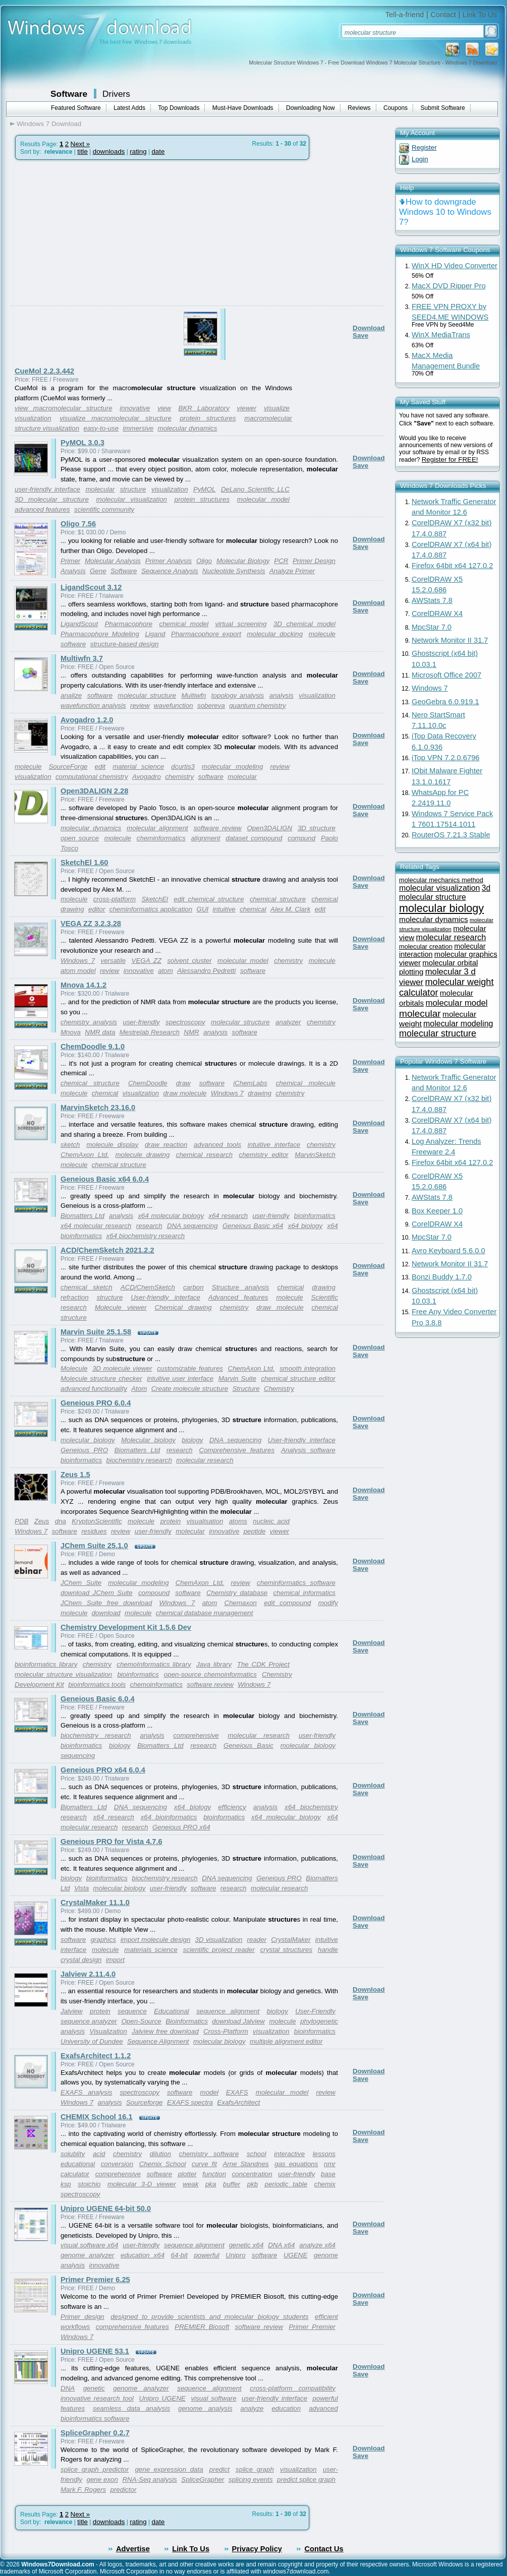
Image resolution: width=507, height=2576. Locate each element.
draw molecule (185, 1093)
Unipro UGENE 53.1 (95, 2351)
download (106, 1613)
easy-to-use (101, 428)
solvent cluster (189, 960)
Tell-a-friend (404, 15)
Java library (214, 1664)
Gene (98, 571)
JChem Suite (81, 1582)
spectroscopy (185, 1022)
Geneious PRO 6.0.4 (96, 1403)
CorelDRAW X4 (437, 613)
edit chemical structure (209, 899)
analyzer (288, 1022)
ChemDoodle (147, 1083)
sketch (70, 1144)
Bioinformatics (186, 2021)
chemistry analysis (89, 1022)
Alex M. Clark (290, 909)
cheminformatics (161, 838)
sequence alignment (227, 2011)
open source (80, 838)
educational (78, 2164)
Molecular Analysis (113, 561)
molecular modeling (232, 766)
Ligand (155, 634)
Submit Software (443, 107)
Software (68, 94)
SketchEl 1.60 (84, 862)
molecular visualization (131, 499)
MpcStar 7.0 (432, 627)
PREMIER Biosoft (202, 2326)
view (164, 408)
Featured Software (76, 107)
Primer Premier (312, 2326)
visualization (33, 418)
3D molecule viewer (122, 1368)
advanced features (42, 509)
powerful (206, 2255)
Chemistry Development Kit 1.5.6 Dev (126, 1627)
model (209, 2092)
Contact (443, 15)
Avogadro (146, 776)
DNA (68, 2388)
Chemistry (279, 1388)
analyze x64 (317, 2245)
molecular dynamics (187, 428)
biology (192, 1440)
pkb (252, 2184)
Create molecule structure (190, 1388)
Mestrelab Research (150, 1032)
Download (369, 328)
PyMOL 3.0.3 (82, 443)
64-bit (179, 2255)
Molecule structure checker (101, 1378)
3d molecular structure (444, 892)
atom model (78, 970)
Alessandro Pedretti (206, 970)
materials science (151, 1949)
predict (219, 2469)
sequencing (78, 1755)
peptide (255, 1531)
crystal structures (286, 1949)
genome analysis (205, 2408)
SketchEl (154, 899)
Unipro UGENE (162, 2398)
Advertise (133, 2549)
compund (301, 838)
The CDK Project (263, 1664)
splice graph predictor (95, 2469)
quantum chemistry (257, 705)
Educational (171, 2011)
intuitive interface (274, 1144)
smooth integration (307, 1368)
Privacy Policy (257, 2549)
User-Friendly (315, 2011)
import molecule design (156, 1939)
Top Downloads (178, 107)
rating (138, 151)
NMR (191, 1032)
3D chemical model (304, 624)
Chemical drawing (182, 1307)
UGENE (295, 2255)
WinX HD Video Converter (454, 266)
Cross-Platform (225, 2031)
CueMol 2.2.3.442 (44, 371)
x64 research (228, 1215)
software (73, 644)
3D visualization (218, 1939)
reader (257, 1939)
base (328, 2174)
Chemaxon (240, 1603)
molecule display (112, 1144)
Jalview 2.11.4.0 (88, 1974)
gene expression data (169, 2469)
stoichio (89, 2184)
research (149, 1226)
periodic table (286, 2184)
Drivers (116, 94)
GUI (203, 909)
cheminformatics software (296, 1582)
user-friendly (141, 1022)
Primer (70, 561)
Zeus (41, 1521)
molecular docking (275, 634)
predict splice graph (306, 2479)
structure (133, 489)
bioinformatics (314, 1215)
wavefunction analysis (93, 705)
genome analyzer (87, 2255)
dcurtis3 (183, 766)
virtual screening (240, 624)
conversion (117, 2164)
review (140, 705)
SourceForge (67, 766)
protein (170, 1521)
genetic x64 (246, 2245)
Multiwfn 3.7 (82, 658)
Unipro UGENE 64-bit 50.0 (106, 2208)
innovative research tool (97, 2398)
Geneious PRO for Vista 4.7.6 (111, 1841)
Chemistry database (236, 1593)
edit (100, 766)
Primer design (82, 2316)
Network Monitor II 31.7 (450, 640)
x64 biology (305, 1226)
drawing (259, 1093)
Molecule (74, 1368)
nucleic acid (271, 1521)
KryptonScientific (97, 1521)
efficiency (232, 1807)
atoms (238, 1521)
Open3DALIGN (270, 828)
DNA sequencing (192, 1226)
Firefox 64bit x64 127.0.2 (452, 566)
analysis (281, 695)
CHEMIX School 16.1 (97, 2117)
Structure (246, 1388)
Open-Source (141, 2021)
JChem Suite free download (106, 1603)
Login (420, 159)
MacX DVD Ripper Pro (449, 286)
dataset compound (254, 838)
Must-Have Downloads (242, 107)
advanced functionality (94, 1388)
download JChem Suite (97, 1593)
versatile (113, 960)
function (214, 2174)
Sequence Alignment (158, 2041)
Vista (81, 1888)
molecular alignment (157, 828)
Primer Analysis (168, 561)
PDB (21, 1521)
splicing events (251, 2479)
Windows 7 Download (49, 124)
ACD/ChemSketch (148, 1287)
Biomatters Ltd (82, 1215)
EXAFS (237, 2092)
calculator (75, 2174)
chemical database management (204, 1613)
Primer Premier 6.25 (95, 2280)
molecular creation (426, 946)
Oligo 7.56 (78, 524)
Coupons (395, 107)
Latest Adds (129, 107)
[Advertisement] (101, 263)
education (286, 2408)
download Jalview (238, 2021)
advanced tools (217, 1144)
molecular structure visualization (63, 1674)
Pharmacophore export (206, 634)
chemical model (184, 624)
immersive (138, 428)
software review (218, 828)
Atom (139, 1388)
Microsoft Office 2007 (446, 675)
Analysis (73, 571)
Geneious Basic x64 (253, 1226)
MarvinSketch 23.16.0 (98, 1107)
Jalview (72, 2011)
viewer (247, 408)
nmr (329, 2164)
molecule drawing (142, 1154)
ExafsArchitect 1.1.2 (96, 2056)
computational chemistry (91, 776)
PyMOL (204, 489)
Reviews (359, 107)
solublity (73, 2154)
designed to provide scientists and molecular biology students (209, 2316)
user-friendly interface (47, 489)
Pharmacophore (128, 624)
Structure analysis (240, 1287)
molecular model (263, 499)
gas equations (296, 2164)
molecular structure (147, 695)
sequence (132, 2011)
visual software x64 (89, 2245)
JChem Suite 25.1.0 (94, 1546)
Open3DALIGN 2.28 (94, 791)
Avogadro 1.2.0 (87, 720)
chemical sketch (86, 1287)
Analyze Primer (292, 571)
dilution (160, 2154)
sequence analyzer (89, 2021)
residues (93, 1531)
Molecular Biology (243, 561)
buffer (231, 2184)
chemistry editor (264, 1154)
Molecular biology (148, 1440)
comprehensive (195, 1735)
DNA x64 (281, 2245)
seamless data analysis (131, 2408)
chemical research (204, 1154)
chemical (253, 909)
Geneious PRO (84, 1450)
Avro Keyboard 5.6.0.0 (448, 1251)
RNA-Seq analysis (149, 2479)
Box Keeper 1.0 (437, 1211)
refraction (75, 1297)
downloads (109, 151)
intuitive (224, 909)
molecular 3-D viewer (141, 2184)
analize (71, 695)
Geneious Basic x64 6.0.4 (105, 1179)
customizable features (190, 1368)
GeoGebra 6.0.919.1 (445, 702)
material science (138, 766)
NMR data (100, 1032)
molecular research (204, 1460)
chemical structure (278, 899)
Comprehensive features (237, 1450)
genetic (94, 2388)
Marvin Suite (237, 1378)
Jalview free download (165, 2031)
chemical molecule (305, 1083)
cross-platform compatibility (292, 2388)
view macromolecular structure (63, 408)
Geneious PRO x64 (181, 1827)
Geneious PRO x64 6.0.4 (103, 1770)
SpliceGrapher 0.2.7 (95, 2433)
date (157, 151)
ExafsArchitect (238, 2102)
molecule (322, 634)
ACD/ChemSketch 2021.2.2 (107, 1250)
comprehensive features (132, 2326)
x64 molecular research (96, 1226)
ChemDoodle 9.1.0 (93, 1046)
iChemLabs (250, 1083)
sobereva (211, 705)
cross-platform (114, 899)
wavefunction (173, 705)
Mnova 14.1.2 (83, 985)
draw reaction (166, 1144)
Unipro (235, 2255)
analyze (252, 2408)
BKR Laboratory (204, 408)
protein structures (208, 418)
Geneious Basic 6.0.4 (98, 1699)
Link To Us (480, 15)
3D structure (316, 828)
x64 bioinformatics (169, 1817)
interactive (289, 2154)
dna (60, 1521)
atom (165, 970)
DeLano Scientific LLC (255, 489)
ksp (66, 2184)
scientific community (104, 509)
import (115, 1960)
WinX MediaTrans (441, 335)
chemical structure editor (298, 1378)
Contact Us (323, 2549)
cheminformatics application (150, 909)
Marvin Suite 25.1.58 (96, 1332)
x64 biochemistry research (145, 1236)
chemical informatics (304, 1593)
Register (424, 147)
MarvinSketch (315, 1154)
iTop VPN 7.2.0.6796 (445, 758)
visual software (213, 2398)
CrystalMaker (291, 1939)
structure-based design (124, 644)
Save (360, 335)
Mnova (71, 1032)
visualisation (205, 1521)
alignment (205, 838)
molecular (100, 489)
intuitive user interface (180, 1378)
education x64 (142, 2255)
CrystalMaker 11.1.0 (95, 1902)
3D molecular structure (52, 499)
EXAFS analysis (86, 2092)
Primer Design (314, 561)
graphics (103, 1939)
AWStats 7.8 (432, 600)
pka (210, 2184)
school (256, 2154)
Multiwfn (194, 695)
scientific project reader (219, 1949)
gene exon (102, 2479)
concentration (252, 2174)
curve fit (204, 2164)
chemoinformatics (156, 1684)
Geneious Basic (248, 1745)
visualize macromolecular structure (116, 418)
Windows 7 (78, 960)
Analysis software (308, 1450)
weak (190, 2184)
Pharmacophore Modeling (100, 634)
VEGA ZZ (147, 960)
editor (96, 909)
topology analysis (237, 695)
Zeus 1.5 (75, 1474)
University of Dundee (92, 2041)
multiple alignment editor (286, 2041)
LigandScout (79, 624)
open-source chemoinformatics (210, 1674)
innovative (135, 408)
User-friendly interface (165, 1297)
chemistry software (209, 2154)
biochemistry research (139, 1460)
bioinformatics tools (97, 1684)
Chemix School (162, 2164)
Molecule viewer (121, 1307)
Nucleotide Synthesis (233, 571)
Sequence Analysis (169, 571)
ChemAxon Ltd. (85, 1154)
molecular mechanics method (441, 880)
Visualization (108, 2031)
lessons (324, 2154)
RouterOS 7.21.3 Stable (451, 835)
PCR (281, 561)
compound (154, 1593)
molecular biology (88, 1440)
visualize (277, 408)
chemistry (179, 776)
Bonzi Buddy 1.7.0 (442, 1277)
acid (99, 2154)
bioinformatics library (46, 1664)
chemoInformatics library (154, 1664)
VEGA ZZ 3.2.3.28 (91, 923)
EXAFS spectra (190, 2102)
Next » (80, 144)
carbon (193, 1287)
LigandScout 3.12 (91, 587)
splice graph (255, 2469)
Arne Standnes (245, 2164)
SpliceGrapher (202, 2479)
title (82, 151)
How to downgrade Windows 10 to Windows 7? (445, 212)
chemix (324, 2184)
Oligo (204, 561)
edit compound (287, 1603)
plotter (187, 2174)
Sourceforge (144, 2102)
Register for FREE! (450, 459)
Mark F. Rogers (83, 2489)
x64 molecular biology (171, 1215)
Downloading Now (310, 107)
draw (183, 1083)
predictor (123, 2489)
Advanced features (238, 1297)
